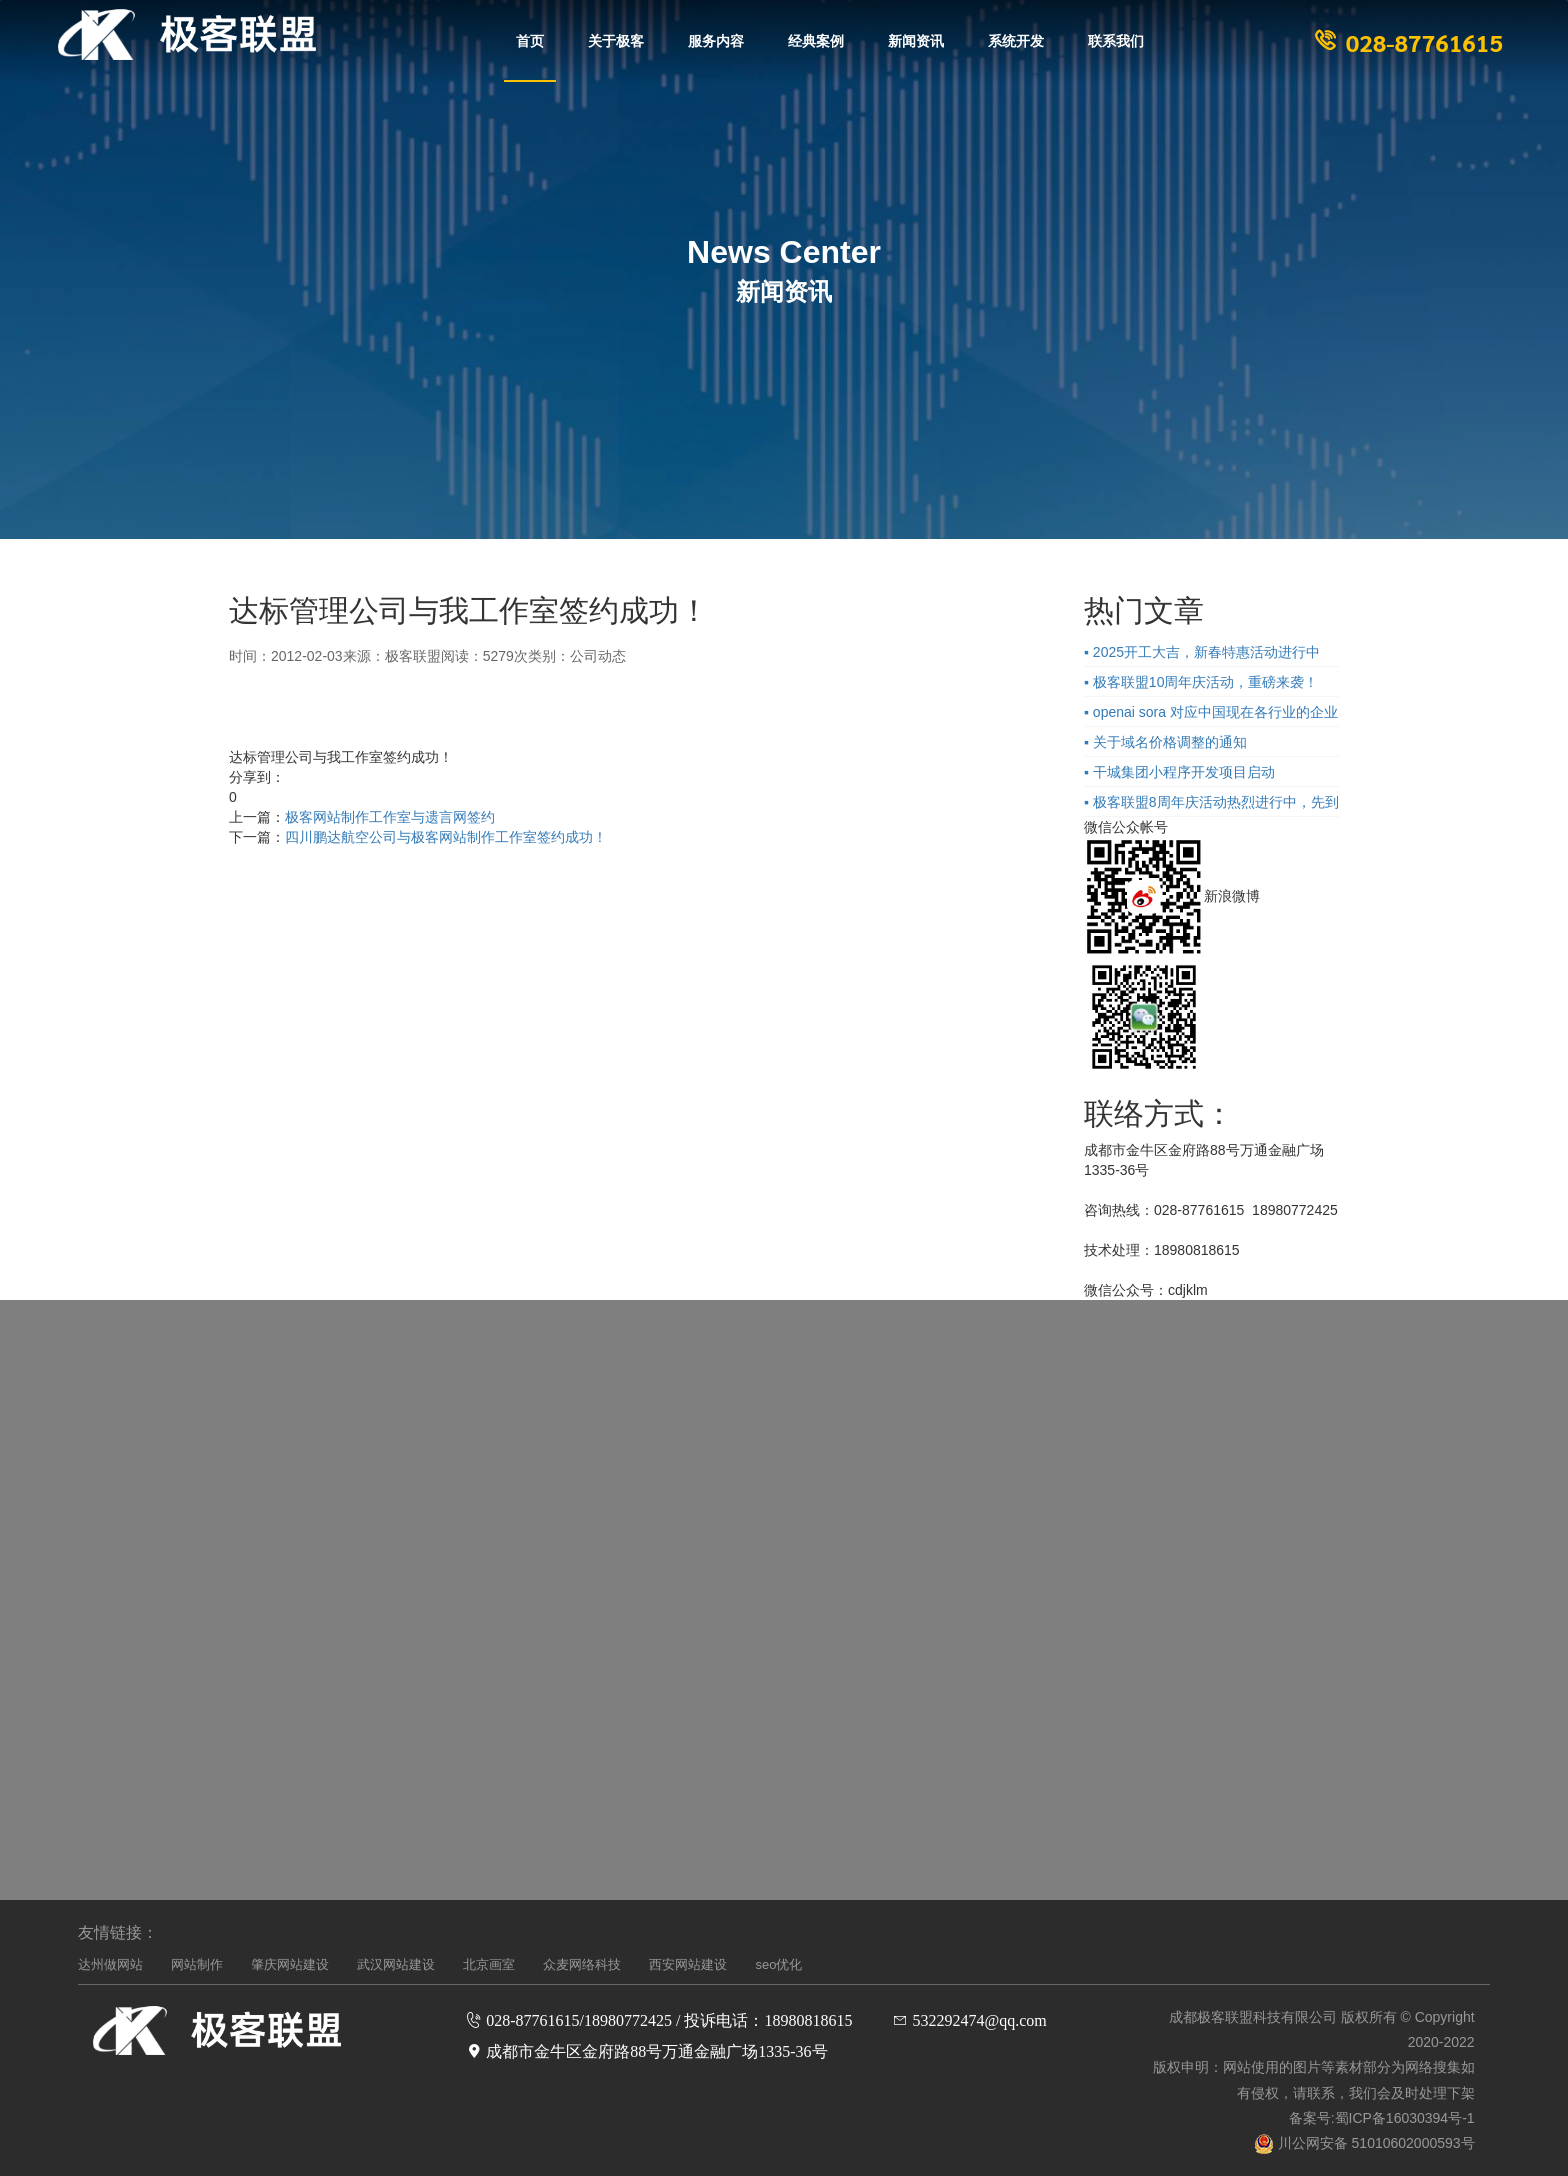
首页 (530, 40)
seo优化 (778, 1964)
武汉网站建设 (396, 1964)
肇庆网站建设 (290, 1964)
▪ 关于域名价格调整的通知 (1165, 742)
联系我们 (1116, 40)
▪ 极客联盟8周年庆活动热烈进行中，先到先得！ (1211, 805)
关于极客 (616, 40)
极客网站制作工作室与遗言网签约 (390, 817)
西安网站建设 (688, 1964)
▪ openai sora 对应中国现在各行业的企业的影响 (1211, 715)
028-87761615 (1406, 42)
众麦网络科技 (582, 1964)
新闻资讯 (916, 40)
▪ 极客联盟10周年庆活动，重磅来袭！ (1201, 682)
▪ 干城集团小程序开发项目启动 (1179, 772)
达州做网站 (110, 1964)
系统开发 (1016, 40)
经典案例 (816, 40)
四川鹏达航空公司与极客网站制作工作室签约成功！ (446, 837)
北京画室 (489, 1964)
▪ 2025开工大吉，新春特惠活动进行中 (1202, 652)
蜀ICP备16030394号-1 (1405, 2118)
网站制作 (197, 1964)
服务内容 (716, 40)
